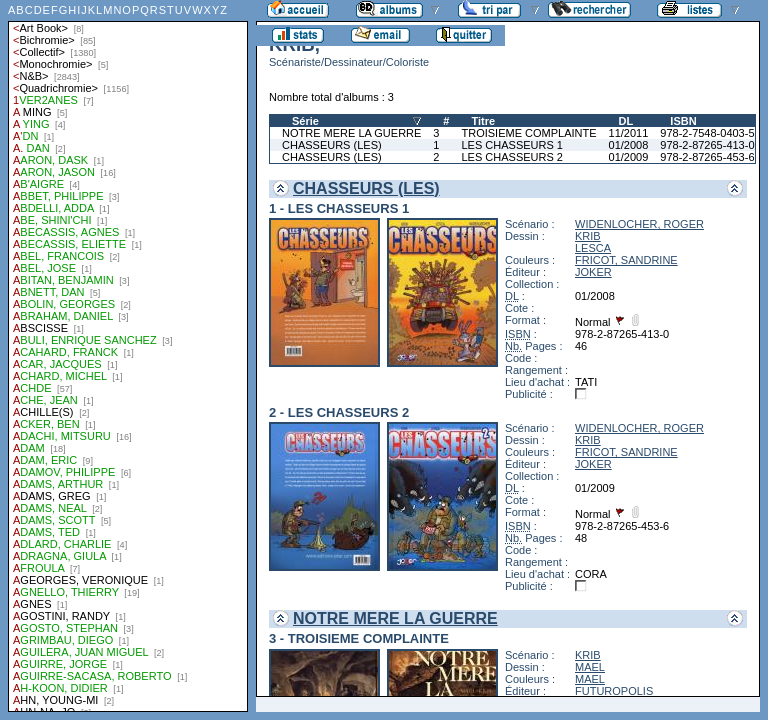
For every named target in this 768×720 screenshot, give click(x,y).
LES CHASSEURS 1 (511, 145)
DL (626, 121)
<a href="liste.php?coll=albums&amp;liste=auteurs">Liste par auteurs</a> (128, 356)
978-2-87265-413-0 (707, 145)
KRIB (588, 236)
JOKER (593, 272)
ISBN (683, 121)
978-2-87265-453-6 (707, 157)
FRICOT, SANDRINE (626, 260)
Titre (483, 121)
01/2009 (629, 157)
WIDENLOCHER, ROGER (639, 224)
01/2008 (629, 145)
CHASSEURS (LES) (332, 145)
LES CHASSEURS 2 (511, 157)
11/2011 (629, 133)
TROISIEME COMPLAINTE (528, 133)
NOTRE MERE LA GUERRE (351, 133)
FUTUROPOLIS (614, 691)
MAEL (590, 667)
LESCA (593, 248)
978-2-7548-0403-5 (707, 133)
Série (305, 121)
